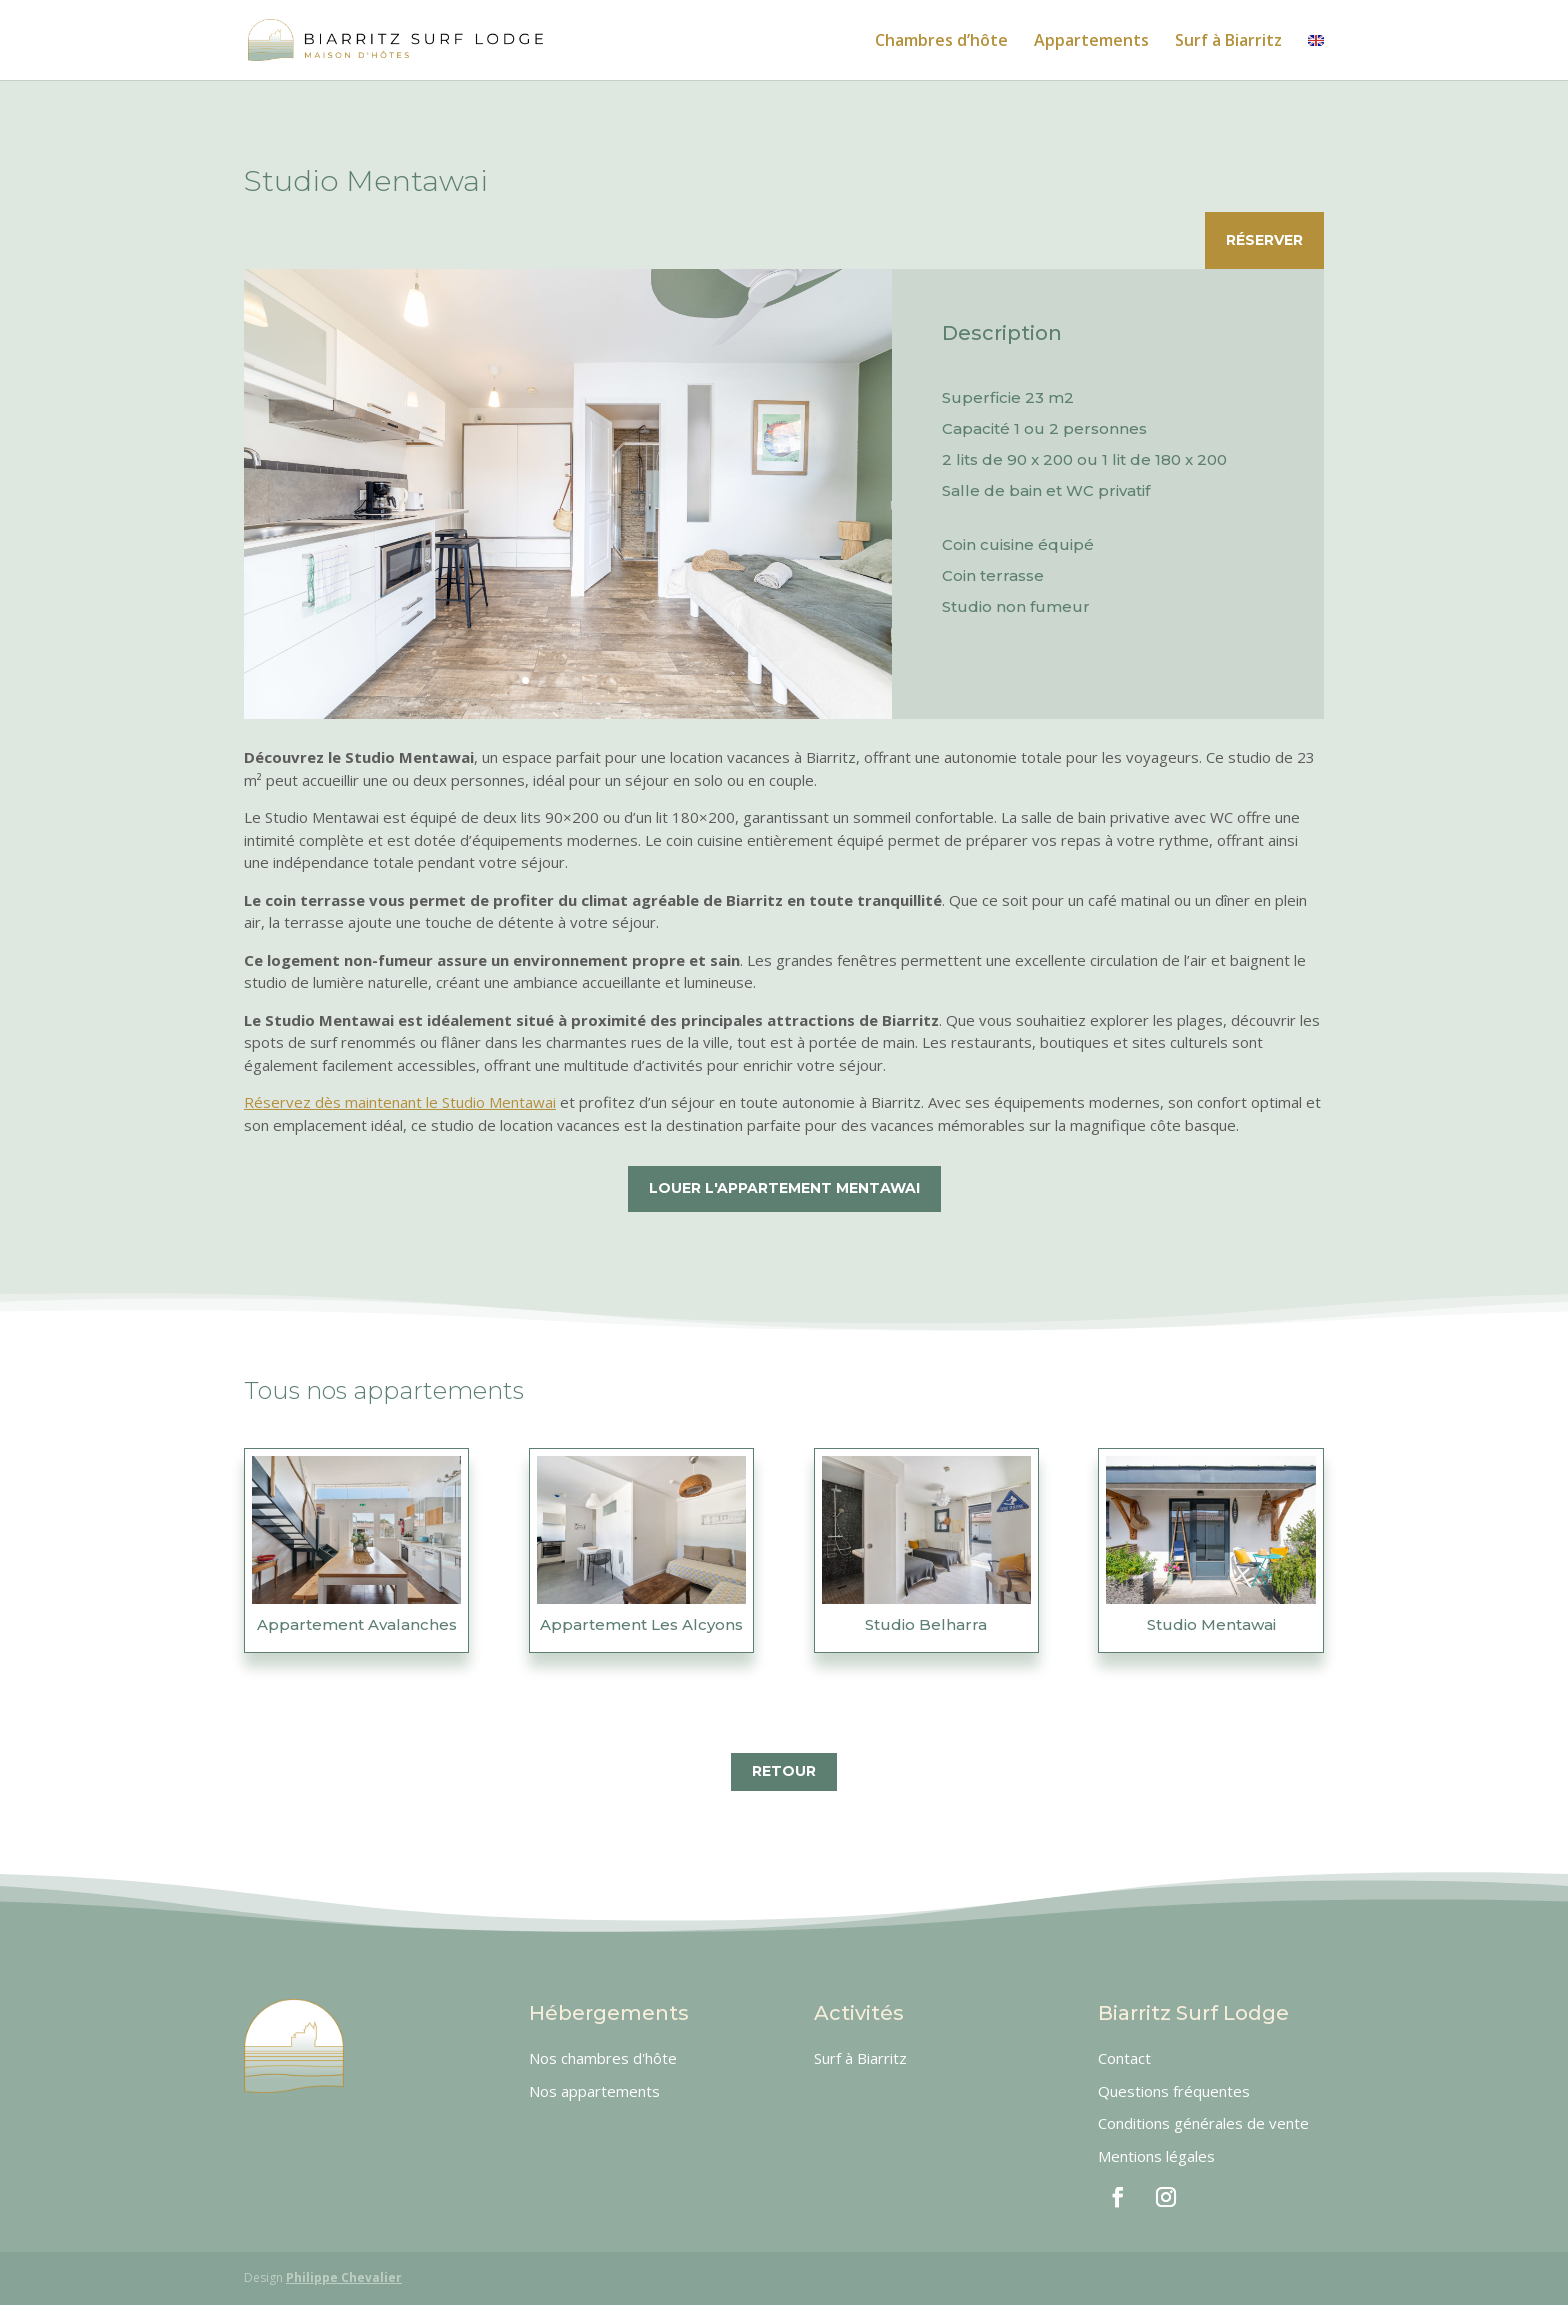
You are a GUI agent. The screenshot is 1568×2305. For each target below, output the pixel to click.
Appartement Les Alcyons (641, 1624)
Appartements (1091, 42)
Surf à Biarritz (1228, 42)
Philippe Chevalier (344, 2277)
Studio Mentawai (1211, 1624)
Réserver (1264, 240)
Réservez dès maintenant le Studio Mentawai (400, 1102)
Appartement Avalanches (357, 1624)
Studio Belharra (926, 1624)
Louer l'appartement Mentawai (784, 1188)
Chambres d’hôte (941, 42)
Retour (784, 1771)
